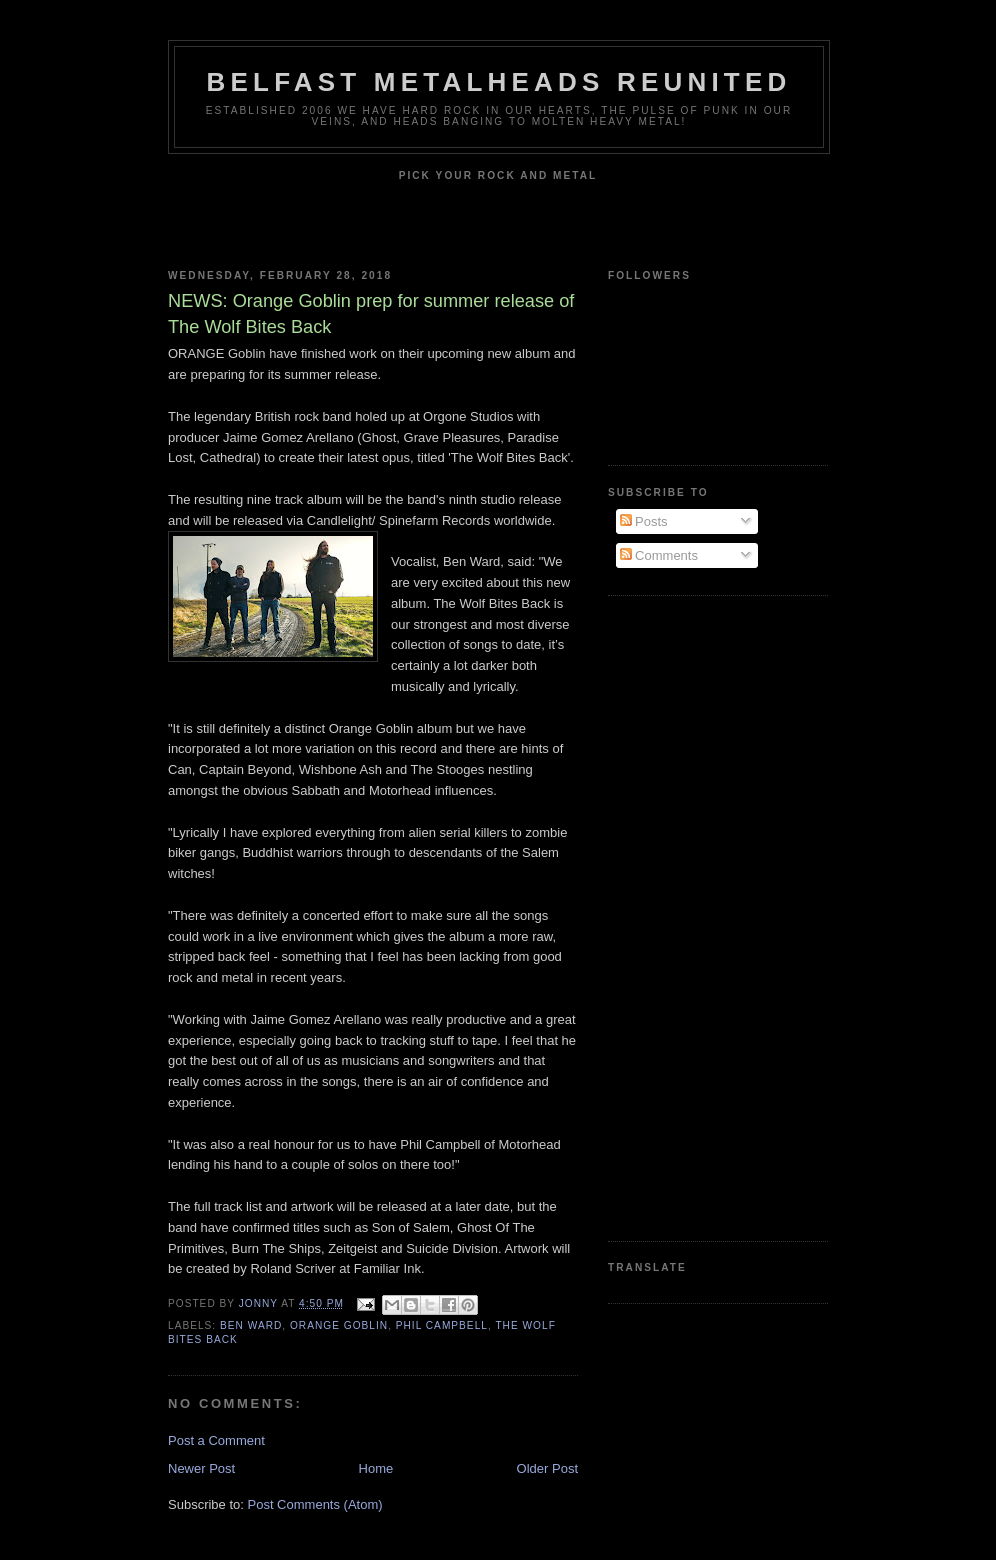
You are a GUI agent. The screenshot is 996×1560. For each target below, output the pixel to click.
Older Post (547, 1468)
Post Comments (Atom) (315, 1504)
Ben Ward (251, 1325)
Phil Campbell (442, 1325)
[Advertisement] (688, 916)
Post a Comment (216, 1440)
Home (376, 1468)
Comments (659, 555)
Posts (644, 521)
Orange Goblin (339, 1325)
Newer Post (201, 1468)
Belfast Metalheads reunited (499, 82)
